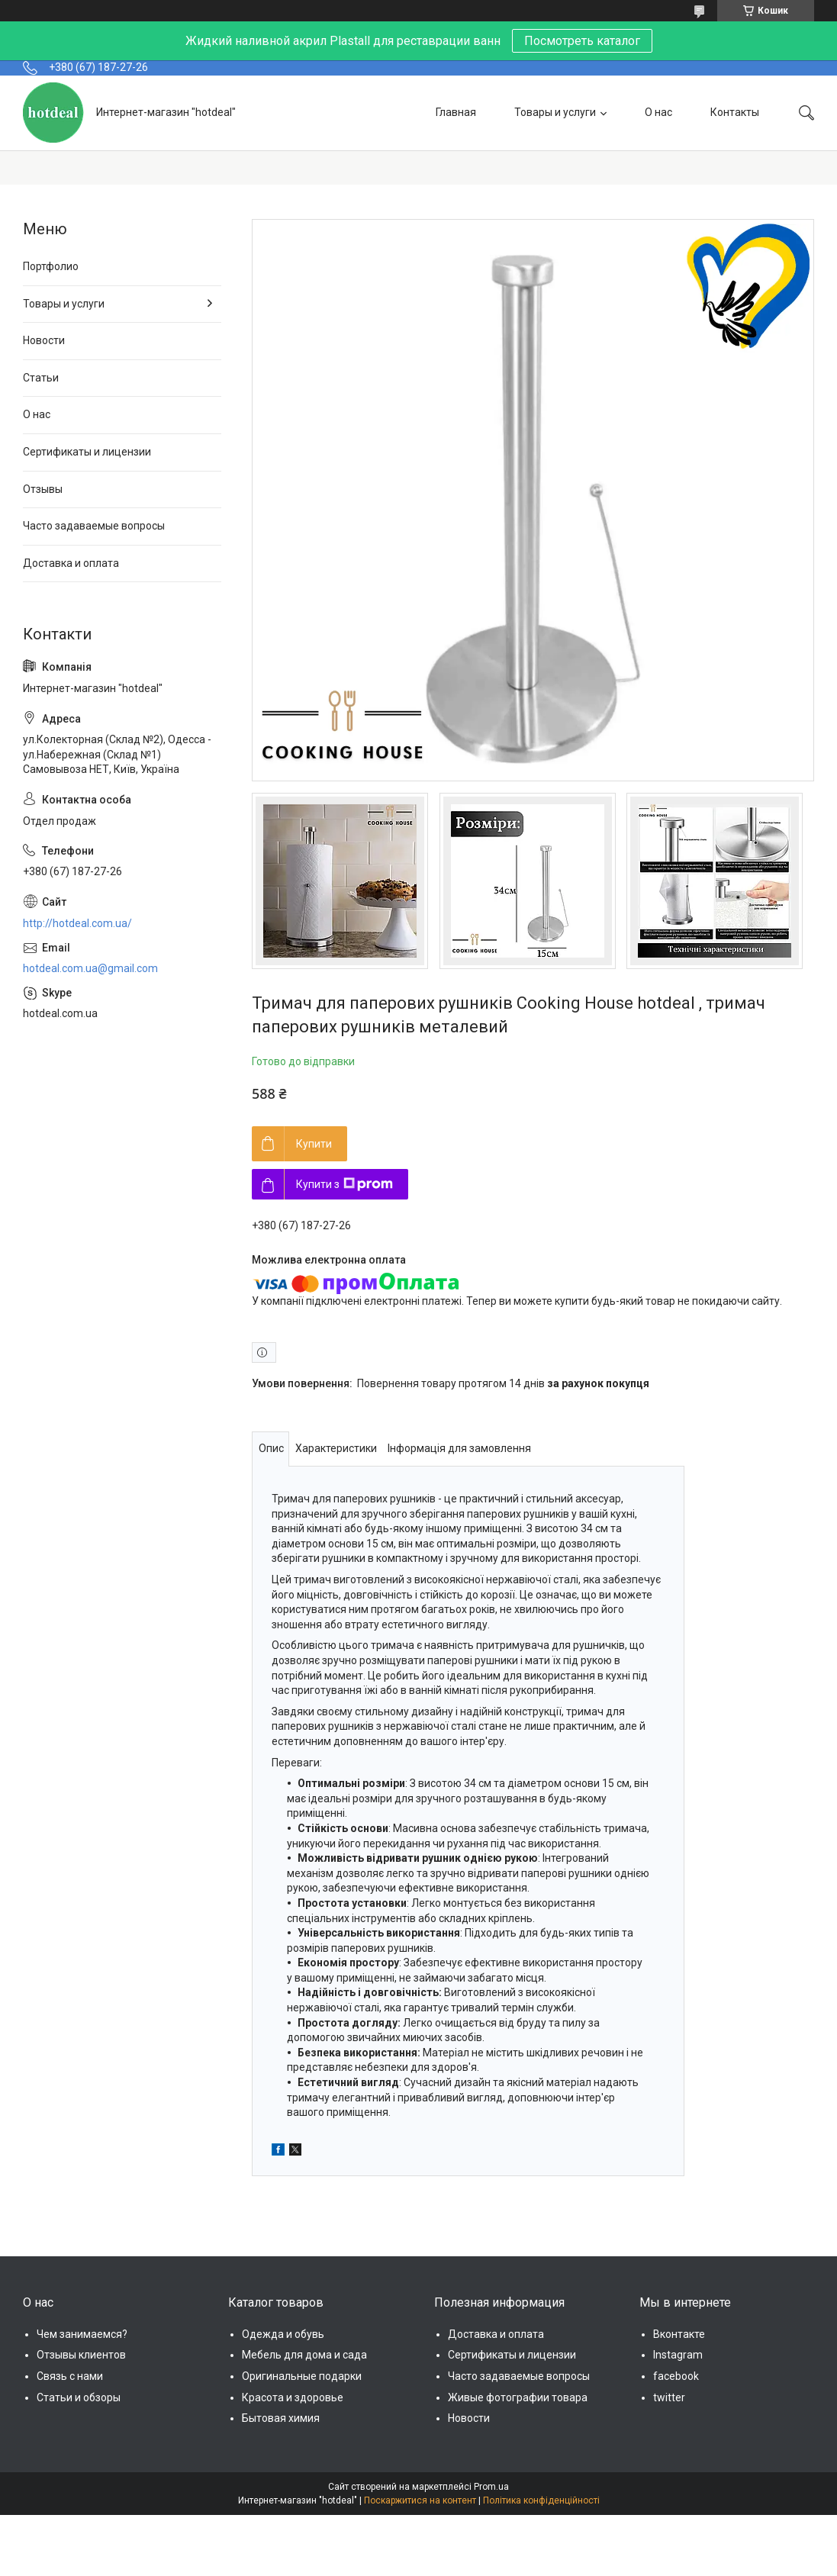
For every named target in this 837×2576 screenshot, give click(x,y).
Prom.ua (491, 2486)
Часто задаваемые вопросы (94, 526)
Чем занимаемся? (82, 2334)
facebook (676, 2376)
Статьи (41, 378)
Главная (456, 112)
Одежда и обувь (283, 2334)
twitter (669, 2397)
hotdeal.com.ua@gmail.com (90, 968)
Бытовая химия (281, 2418)
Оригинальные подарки (302, 2376)
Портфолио (51, 266)
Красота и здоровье (292, 2397)
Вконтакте (679, 2334)
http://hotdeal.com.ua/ (77, 923)
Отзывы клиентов (81, 2355)
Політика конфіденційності (541, 2500)
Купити (314, 1144)
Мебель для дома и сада (304, 2355)
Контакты (734, 112)
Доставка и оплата (71, 563)
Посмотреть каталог (582, 41)
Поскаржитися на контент (420, 2500)
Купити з (344, 1184)
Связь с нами (70, 2376)
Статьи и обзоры (79, 2397)
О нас (658, 112)
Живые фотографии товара (518, 2397)
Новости (44, 340)
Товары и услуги (555, 112)
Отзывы (43, 489)
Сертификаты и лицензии (87, 452)
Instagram (678, 2355)
